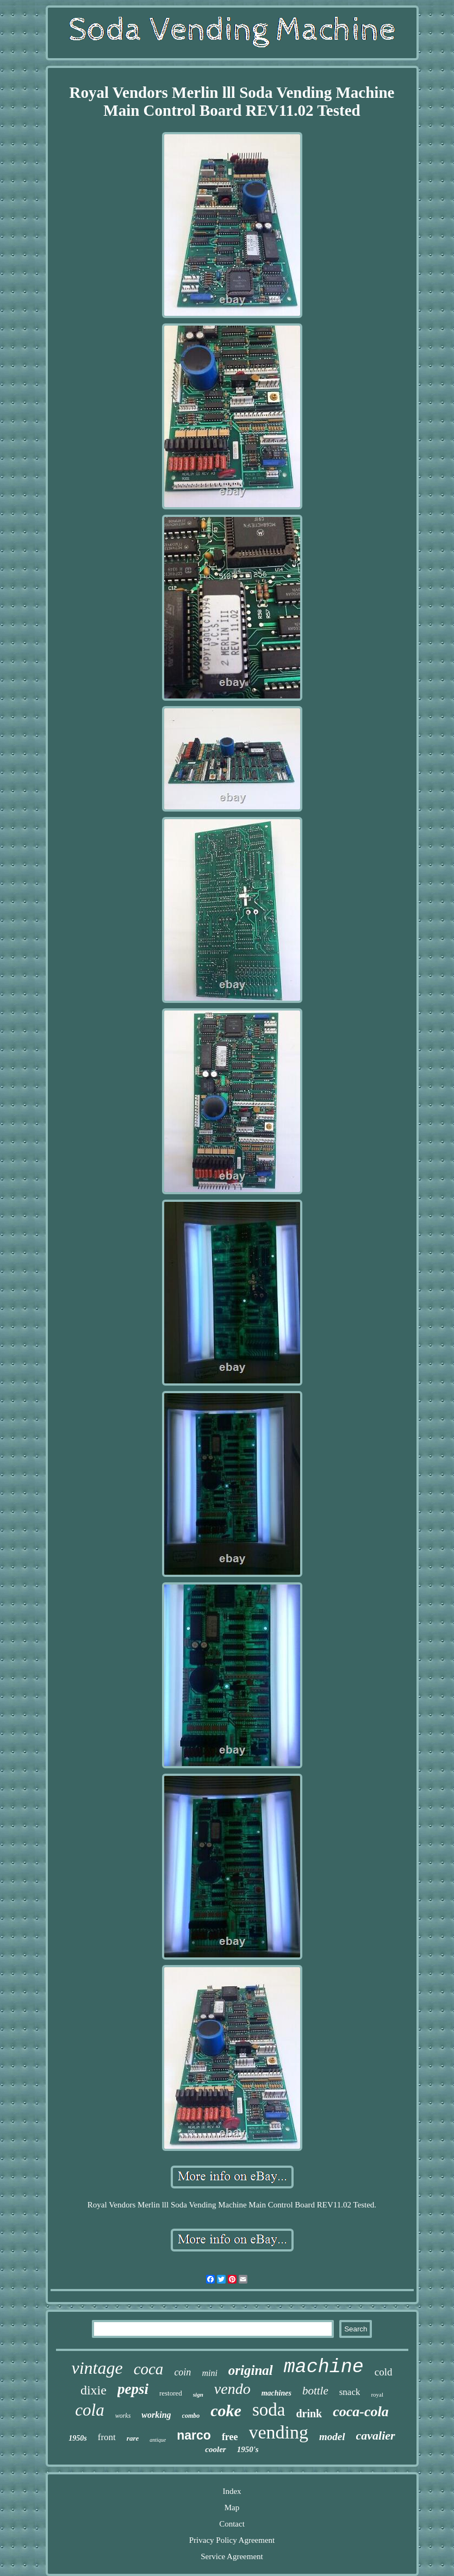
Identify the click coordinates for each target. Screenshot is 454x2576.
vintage (96, 2368)
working (156, 2414)
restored (170, 2393)
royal (377, 2394)
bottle (315, 2390)
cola (89, 2409)
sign (198, 2394)
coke (225, 2410)
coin (182, 2372)
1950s (77, 2438)
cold (384, 2372)
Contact (232, 2523)
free (230, 2436)
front (107, 2437)
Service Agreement (232, 2556)
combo (191, 2415)
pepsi (132, 2389)
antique (158, 2440)
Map (232, 2507)
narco (194, 2435)
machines (276, 2393)
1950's (248, 2449)
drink (309, 2413)
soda (268, 2409)
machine (324, 2367)
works (123, 2415)
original (250, 2370)
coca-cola (361, 2411)
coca (149, 2369)
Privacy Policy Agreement (232, 2540)
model (332, 2436)
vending (279, 2432)
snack (349, 2392)
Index (231, 2491)
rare (133, 2438)
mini (209, 2373)
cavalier (375, 2435)
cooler (215, 2449)
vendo (232, 2388)
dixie (93, 2390)
